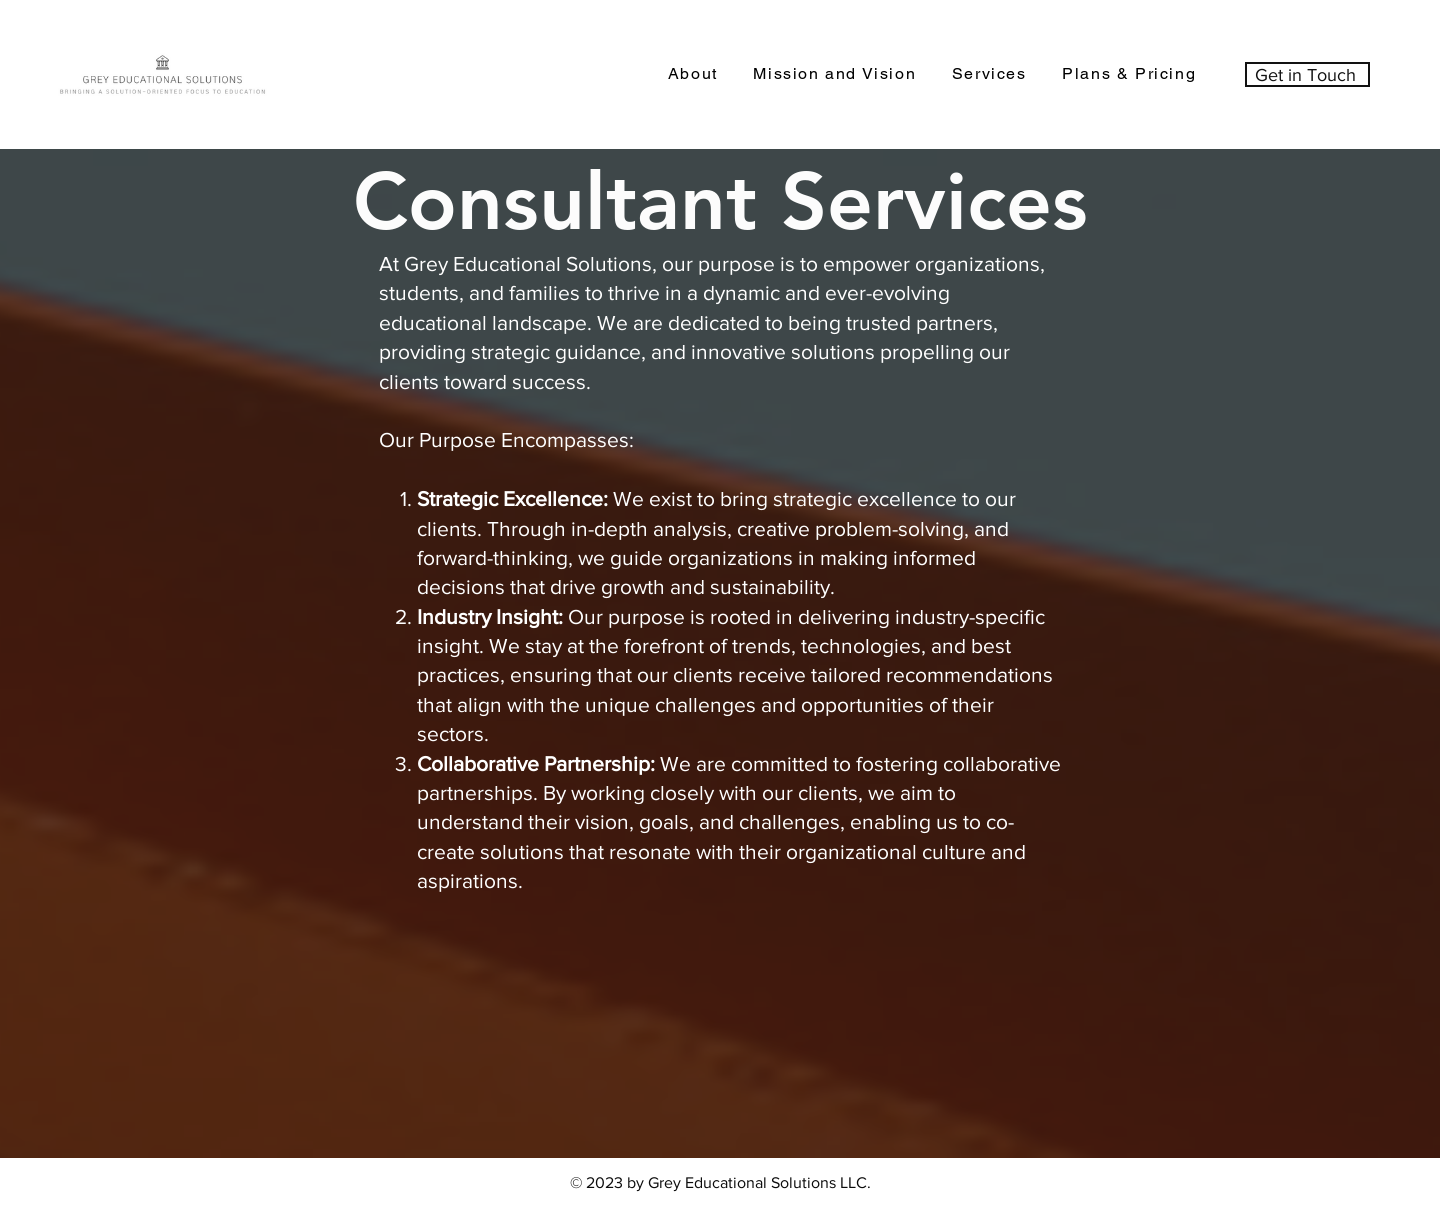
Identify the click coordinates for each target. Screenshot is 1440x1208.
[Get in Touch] (1307, 74)
